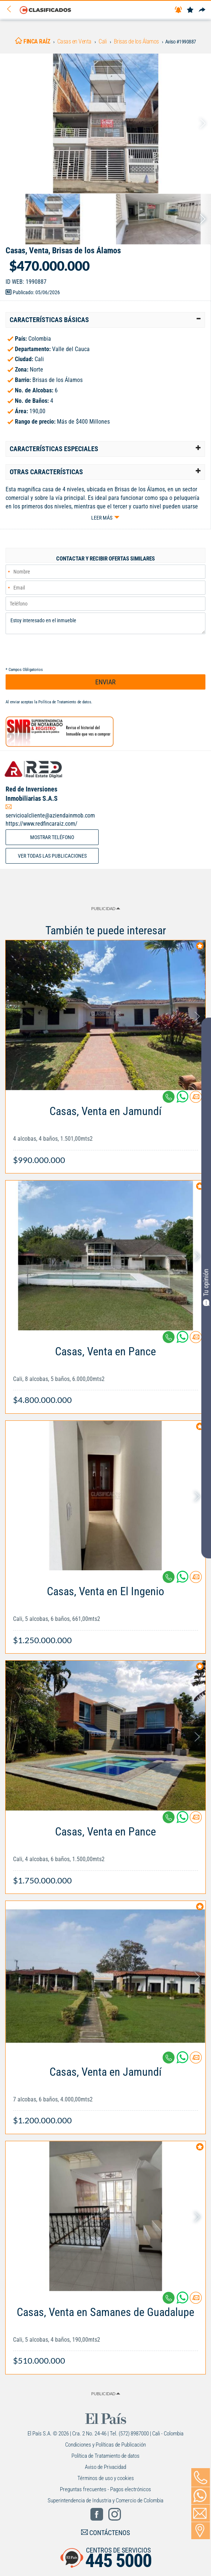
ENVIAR (105, 682)
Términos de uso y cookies (105, 2478)
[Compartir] (202, 10)
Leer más (101, 518)
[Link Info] (105, 1131)
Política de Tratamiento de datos (64, 702)
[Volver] (11, 9)
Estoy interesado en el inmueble (105, 623)
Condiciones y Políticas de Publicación (105, 2444)
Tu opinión (206, 1287)
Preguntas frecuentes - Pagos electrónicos (105, 2489)
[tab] (105, 320)
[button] (105, 319)
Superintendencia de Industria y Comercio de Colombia (105, 2500)
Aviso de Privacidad (105, 2467)
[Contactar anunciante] (196, 1100)
